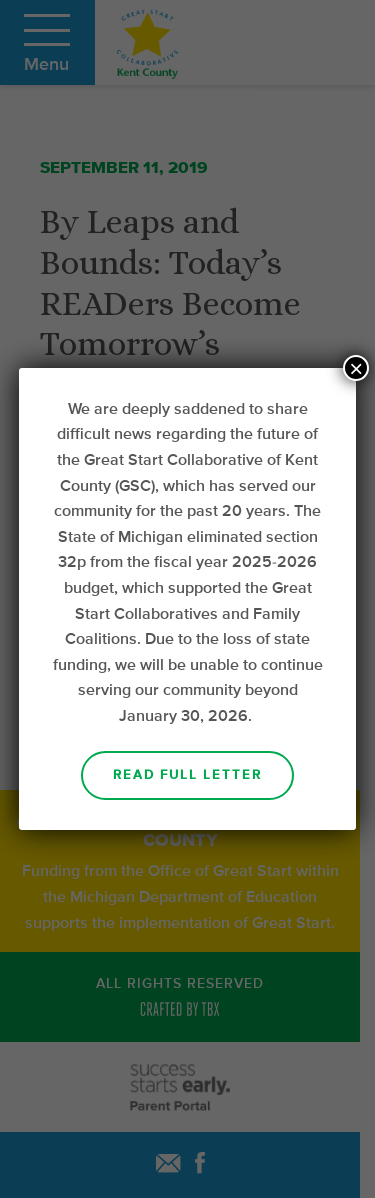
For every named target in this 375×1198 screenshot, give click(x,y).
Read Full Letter (187, 775)
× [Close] (356, 368)
